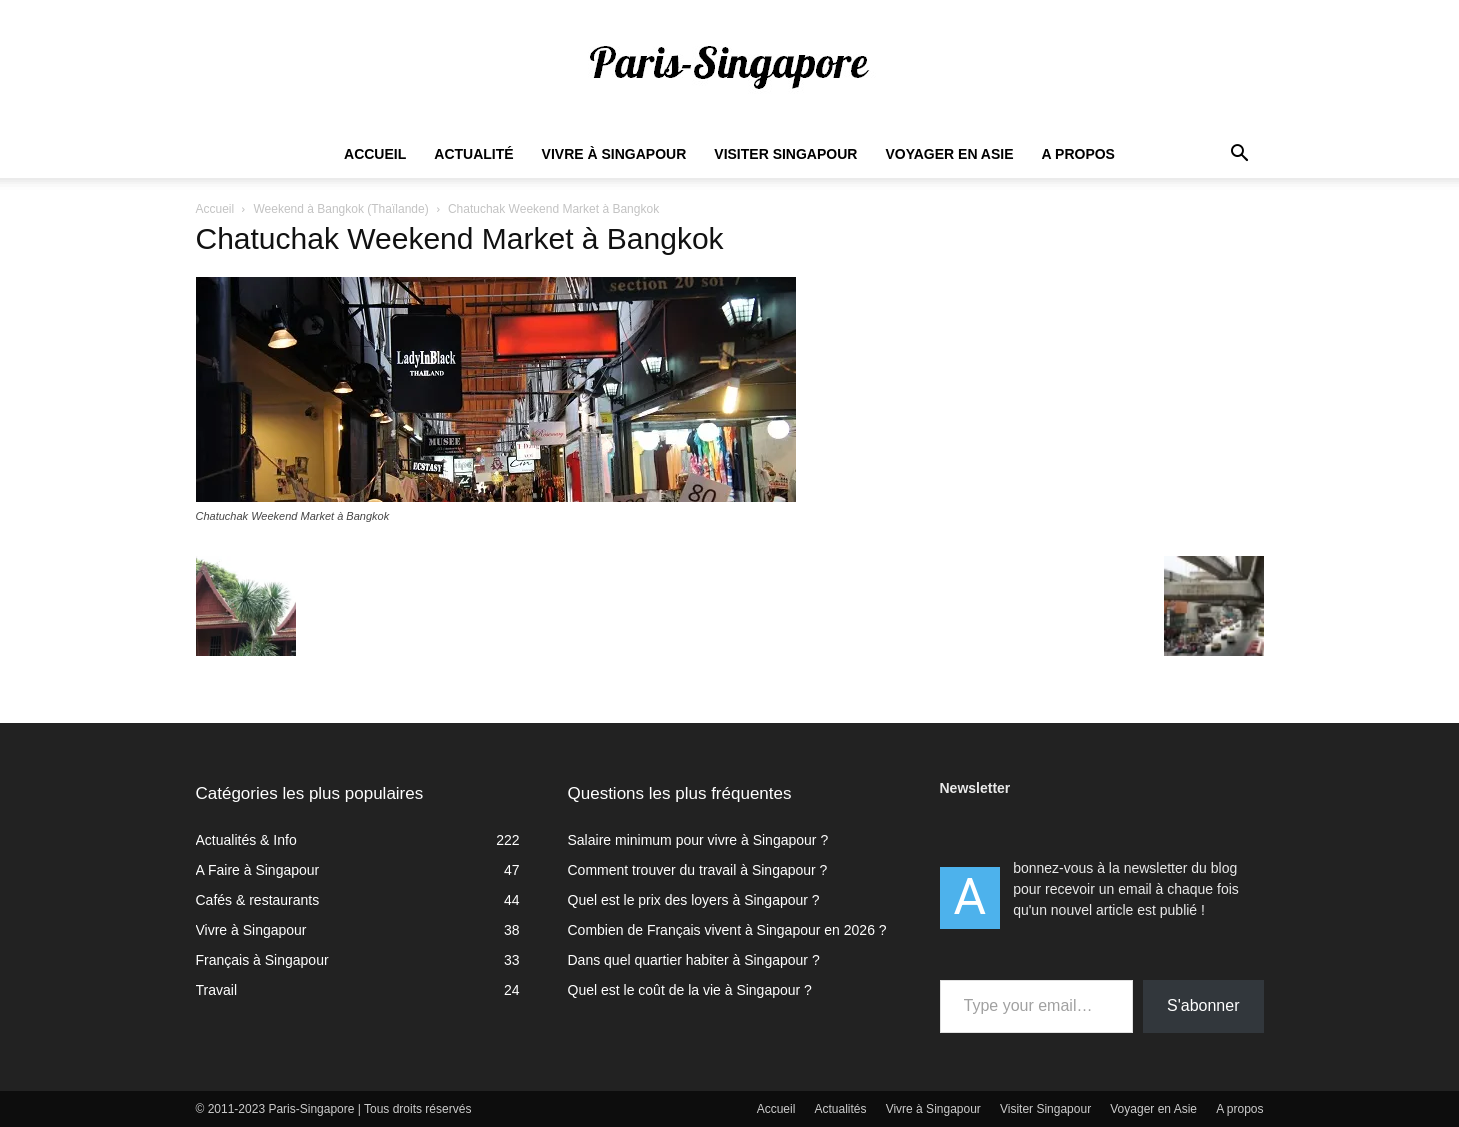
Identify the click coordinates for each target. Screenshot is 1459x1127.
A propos (1078, 154)
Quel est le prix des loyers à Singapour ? (694, 900)
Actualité (473, 154)
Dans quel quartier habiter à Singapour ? (694, 960)
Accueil (375, 154)
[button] (1240, 155)
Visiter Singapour (785, 154)
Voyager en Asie (949, 154)
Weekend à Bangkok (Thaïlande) (340, 209)
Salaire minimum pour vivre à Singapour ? (698, 840)
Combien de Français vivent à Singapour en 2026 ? (727, 930)
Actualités (841, 1109)
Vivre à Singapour (614, 154)
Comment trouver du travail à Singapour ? (698, 870)
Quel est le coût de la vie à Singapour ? (690, 990)
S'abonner (1203, 1005)
